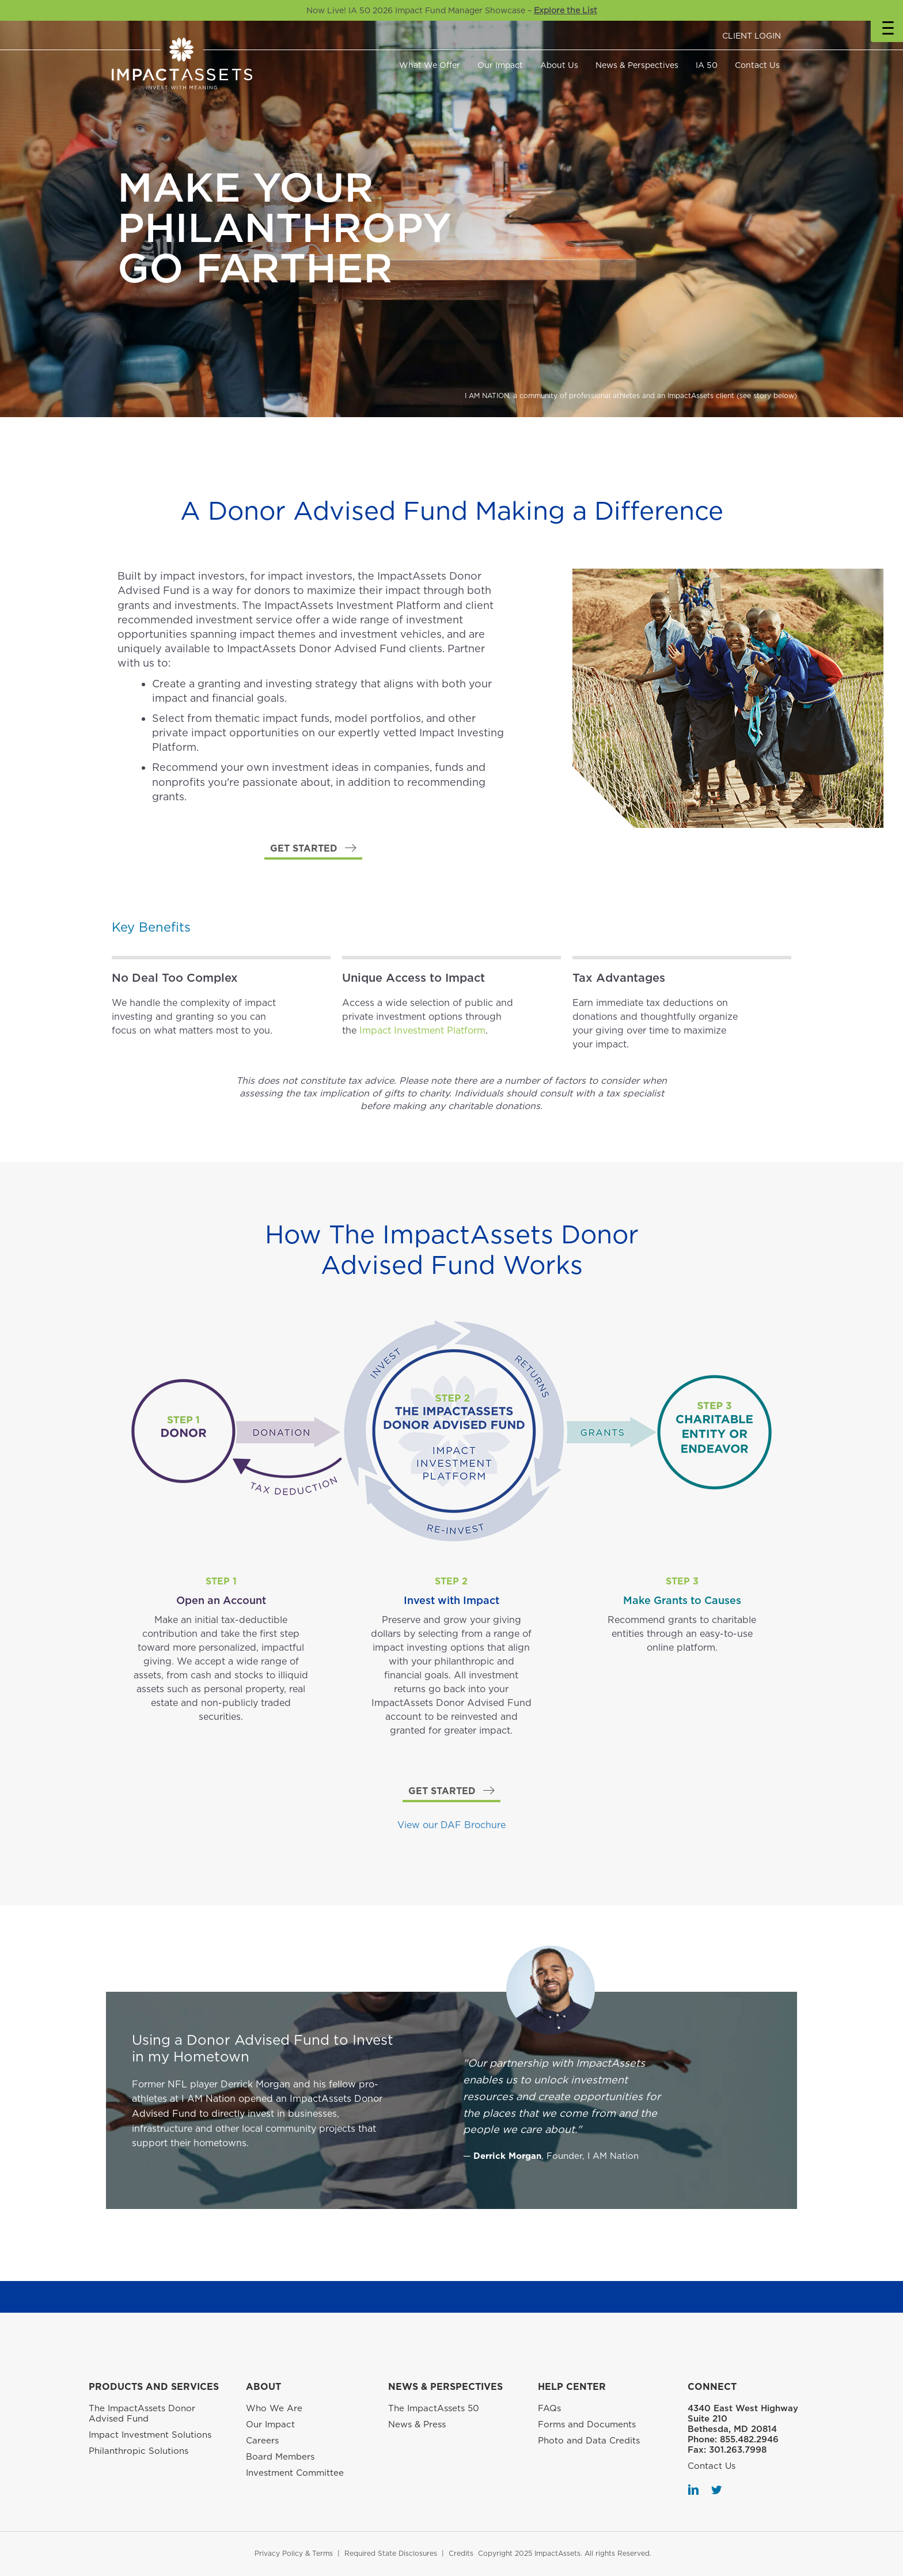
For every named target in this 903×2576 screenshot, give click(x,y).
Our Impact (500, 65)
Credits (461, 2553)
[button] (313, 849)
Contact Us (757, 65)
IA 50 (707, 65)
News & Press (417, 2424)
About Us (559, 65)
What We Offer (429, 65)
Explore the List (565, 10)
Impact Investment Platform (422, 1030)
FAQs (549, 2408)
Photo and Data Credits (589, 2440)
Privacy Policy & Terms (294, 2553)
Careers (262, 2440)
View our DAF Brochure (451, 1825)
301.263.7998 (738, 2450)
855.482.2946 (749, 2439)
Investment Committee (295, 2473)
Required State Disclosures (390, 2553)
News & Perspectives (636, 65)
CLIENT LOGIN (751, 35)
